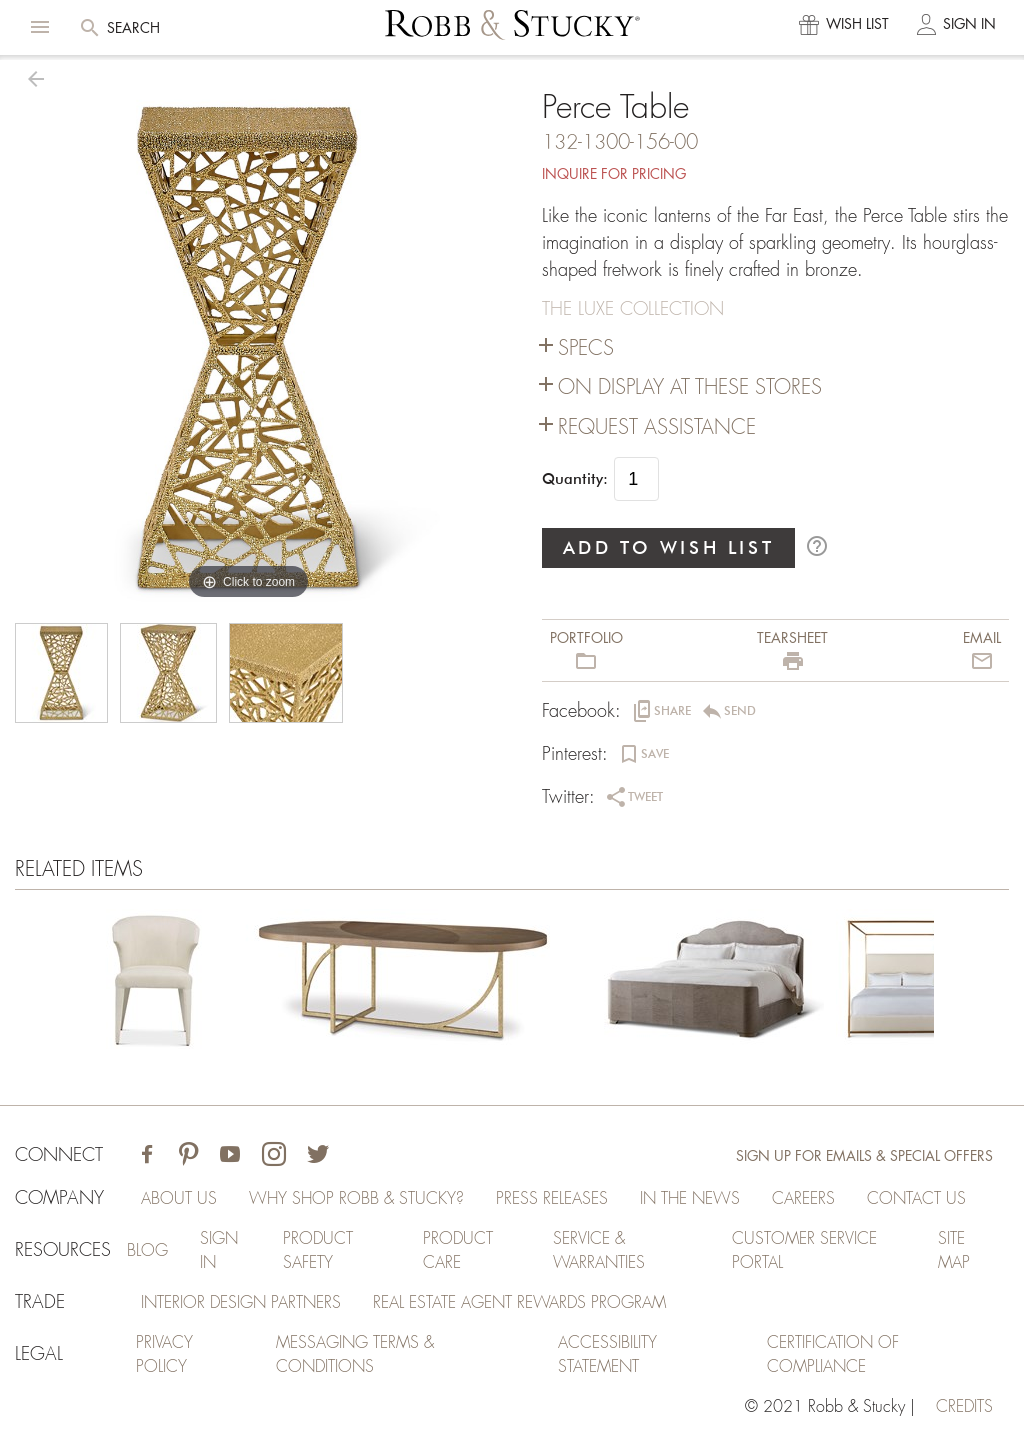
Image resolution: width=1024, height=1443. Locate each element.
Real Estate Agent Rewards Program (519, 1303)
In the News (690, 1199)
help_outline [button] (817, 546)
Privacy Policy (164, 1355)
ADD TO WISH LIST (669, 547)
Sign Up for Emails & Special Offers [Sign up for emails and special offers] (864, 1156)
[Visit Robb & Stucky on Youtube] (230, 1156)
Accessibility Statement (607, 1355)
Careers (803, 1199)
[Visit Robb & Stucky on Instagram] (274, 1156)
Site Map (954, 1251)
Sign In (219, 1251)
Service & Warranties (599, 1251)
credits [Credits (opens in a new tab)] (964, 1407)
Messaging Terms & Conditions (355, 1355)
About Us (179, 1199)
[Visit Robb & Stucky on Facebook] (147, 1156)
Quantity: (575, 479)
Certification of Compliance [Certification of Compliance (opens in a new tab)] (833, 1355)
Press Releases (552, 1199)
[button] (40, 27)
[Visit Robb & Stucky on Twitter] (318, 1156)
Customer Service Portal (804, 1251)
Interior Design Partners (241, 1303)
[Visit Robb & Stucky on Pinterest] (188, 1156)
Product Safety (318, 1251)
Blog (147, 1251)
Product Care (458, 1251)
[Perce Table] (154, 983)
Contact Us (916, 1199)
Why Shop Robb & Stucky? (356, 1199)
